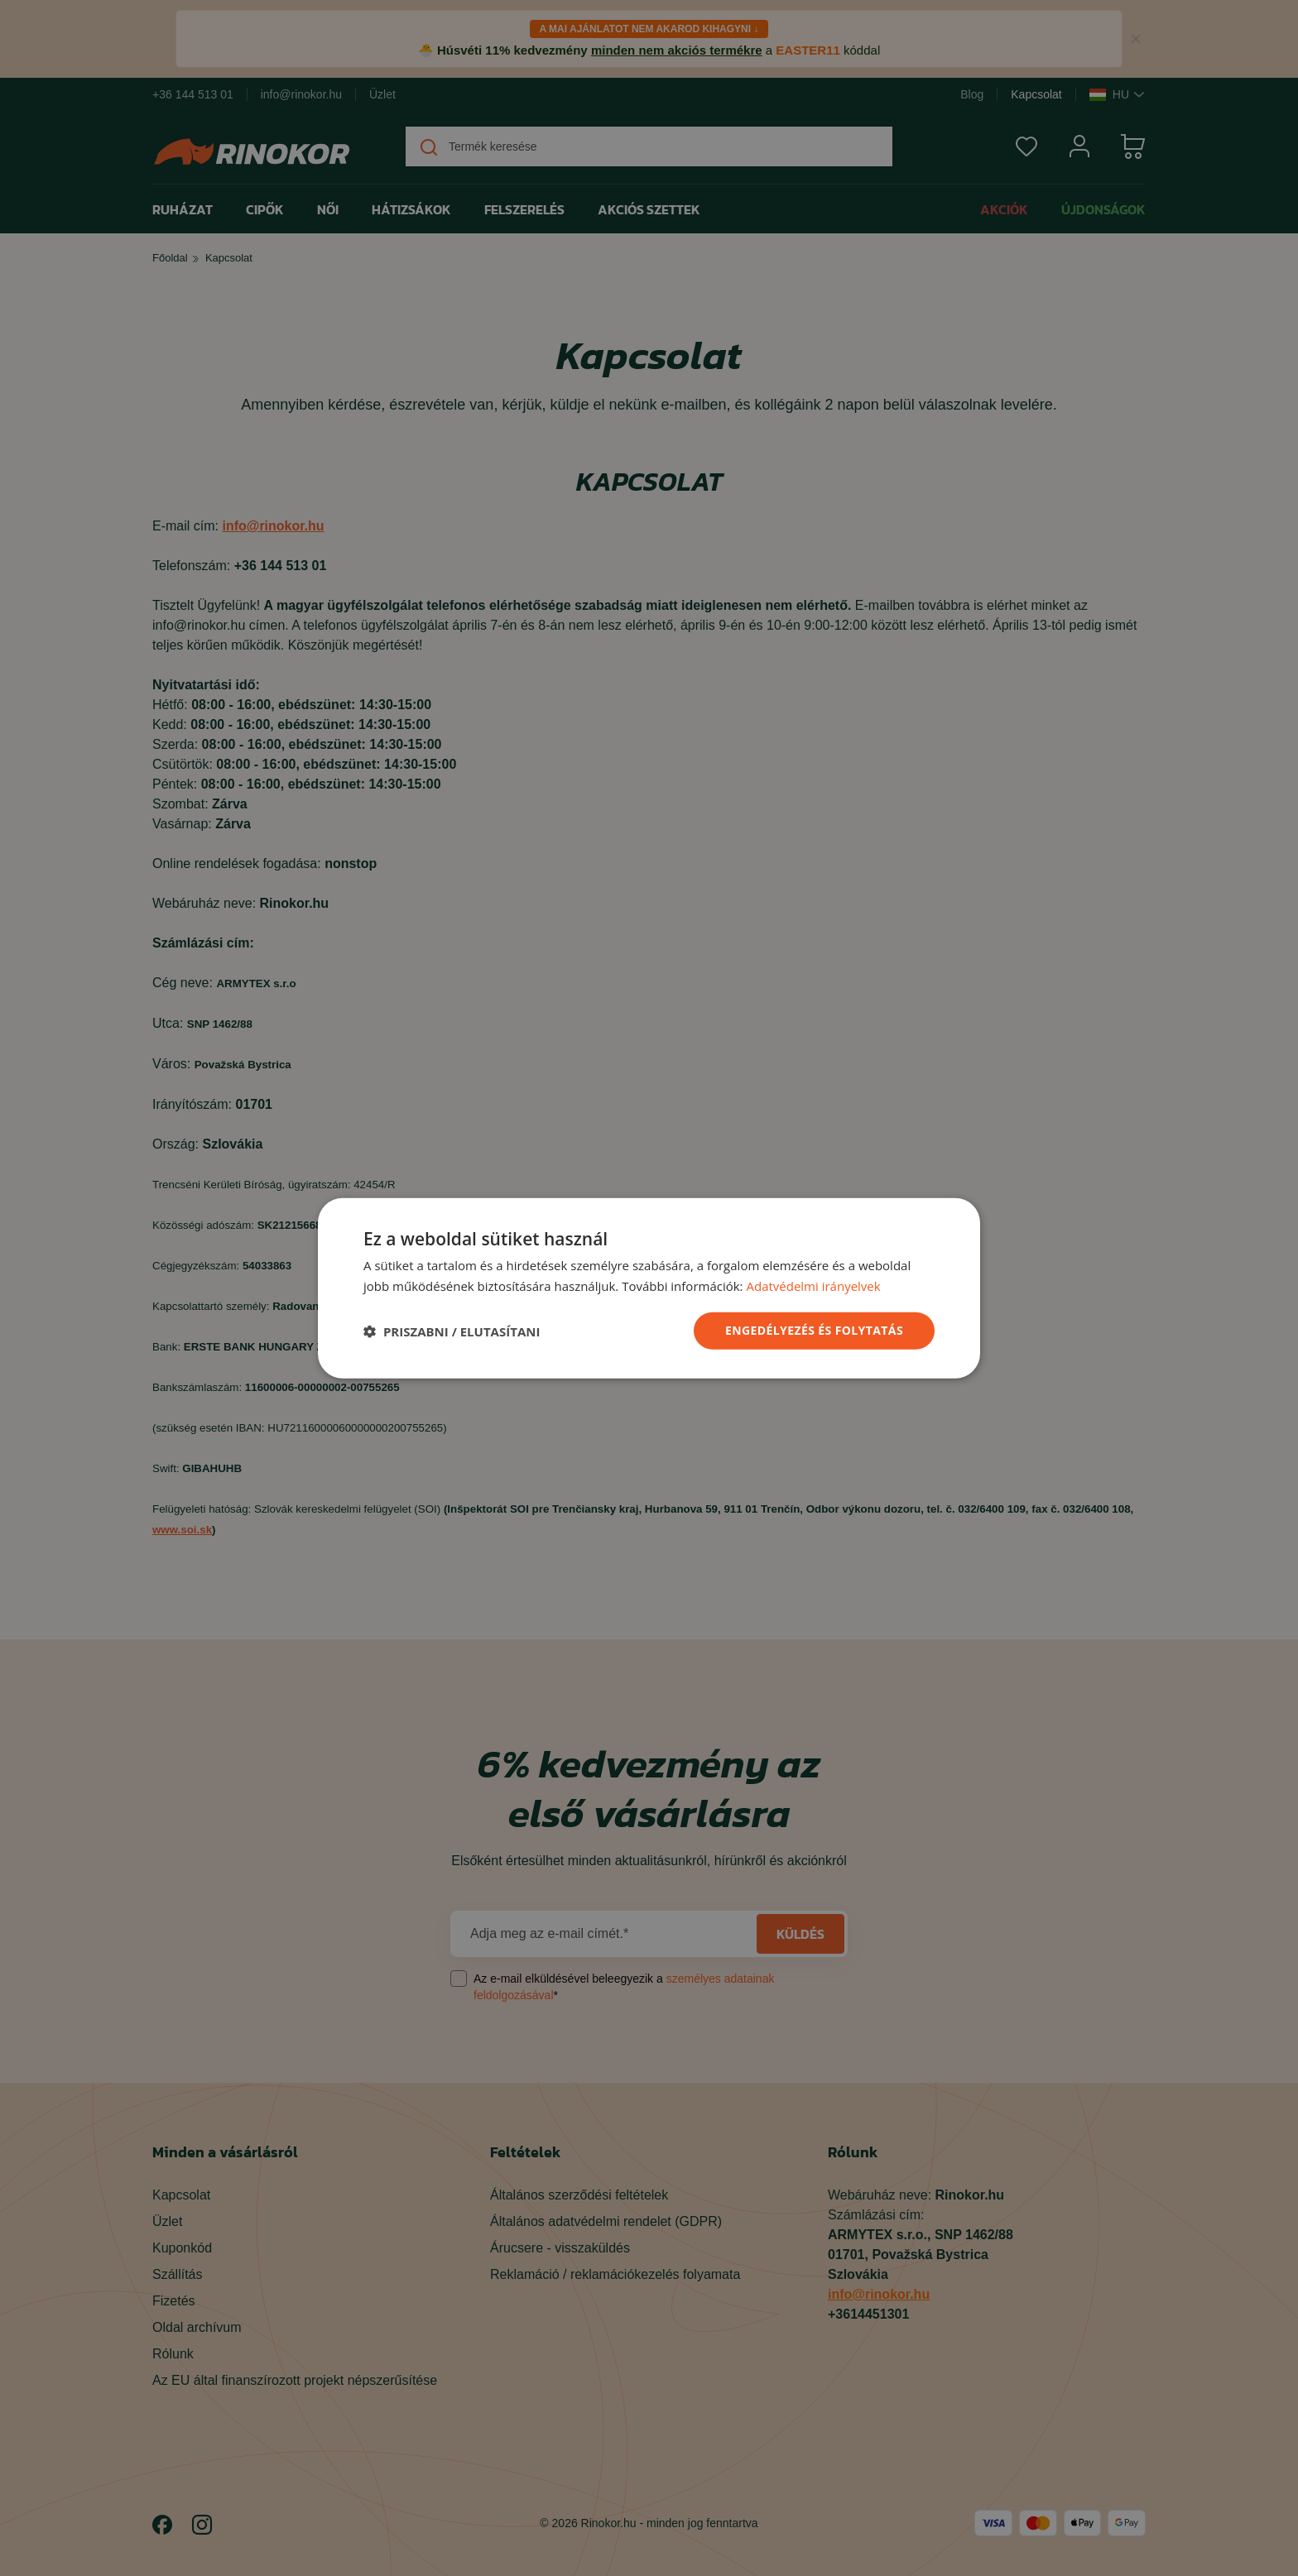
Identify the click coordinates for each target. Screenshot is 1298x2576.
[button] (451, 1330)
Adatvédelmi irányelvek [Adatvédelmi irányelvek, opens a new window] (813, 1285)
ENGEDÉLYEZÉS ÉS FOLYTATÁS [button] (814, 1330)
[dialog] (649, 1288)
